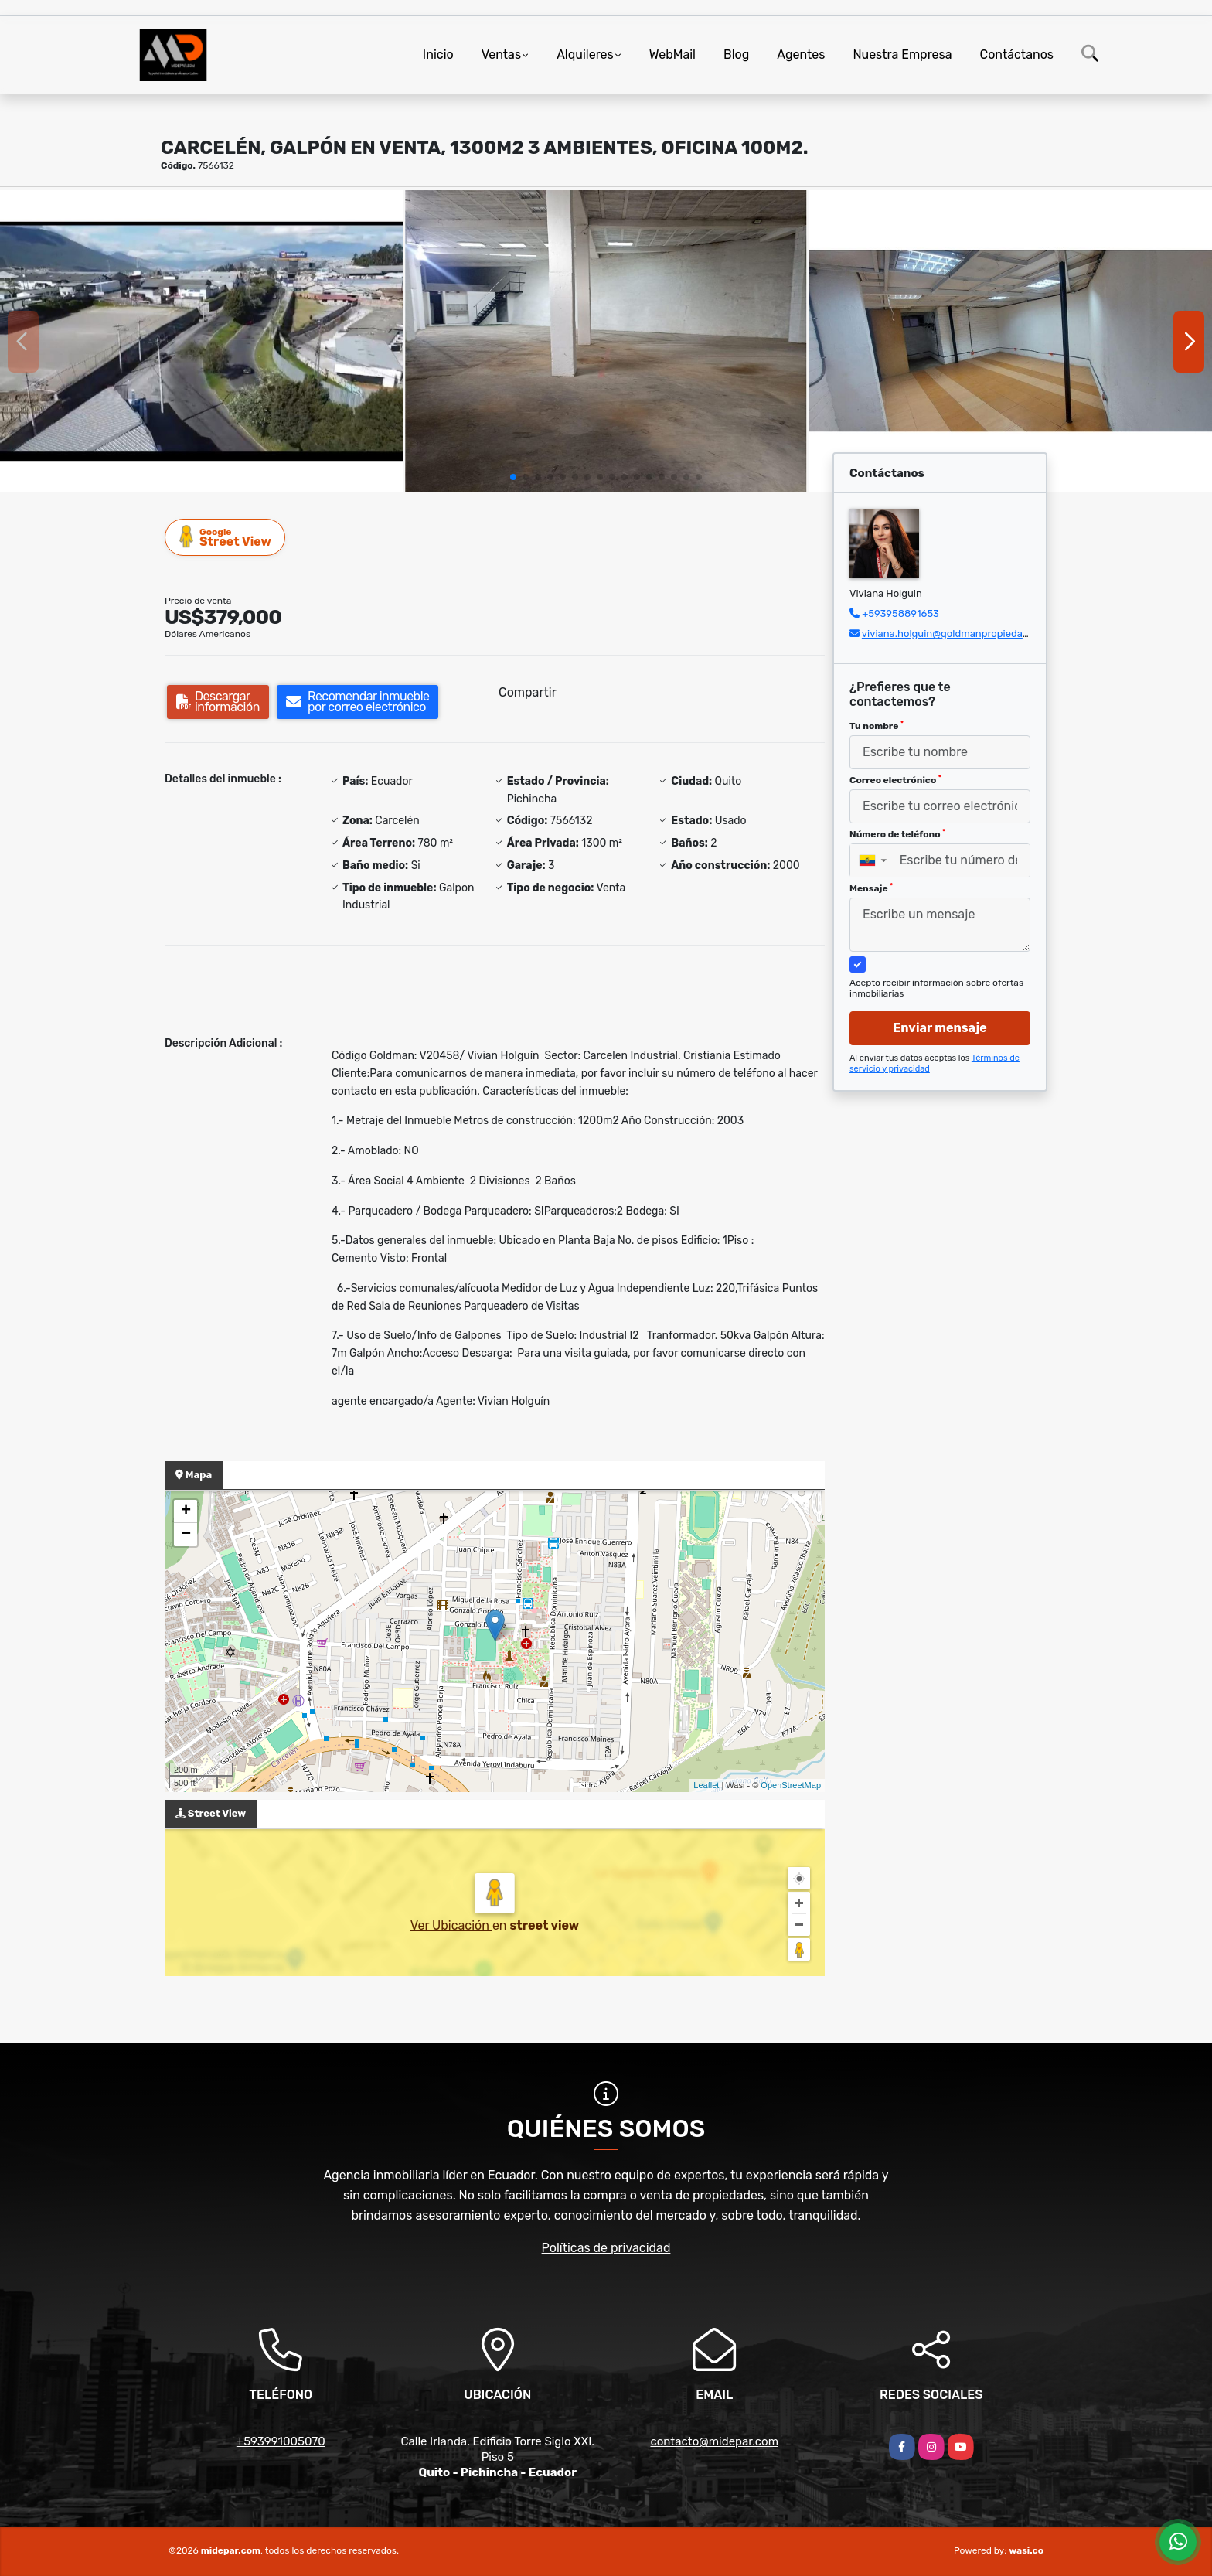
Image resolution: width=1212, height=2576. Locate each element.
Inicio (438, 54)
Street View (225, 537)
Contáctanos (1017, 54)
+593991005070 (281, 2441)
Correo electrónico (895, 780)
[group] (201, 341)
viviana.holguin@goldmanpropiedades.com (962, 633)
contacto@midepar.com (714, 2441)
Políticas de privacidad (606, 2247)
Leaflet (706, 1785)
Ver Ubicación (451, 1925)
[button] (513, 477)
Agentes (801, 54)
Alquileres (585, 54)
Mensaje (871, 888)
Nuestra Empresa (902, 54)
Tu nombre (876, 726)
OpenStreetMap (791, 1785)
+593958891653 (900, 613)
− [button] (186, 1534)
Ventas (501, 54)
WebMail (672, 54)
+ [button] (186, 1511)
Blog (736, 54)
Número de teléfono (897, 834)
